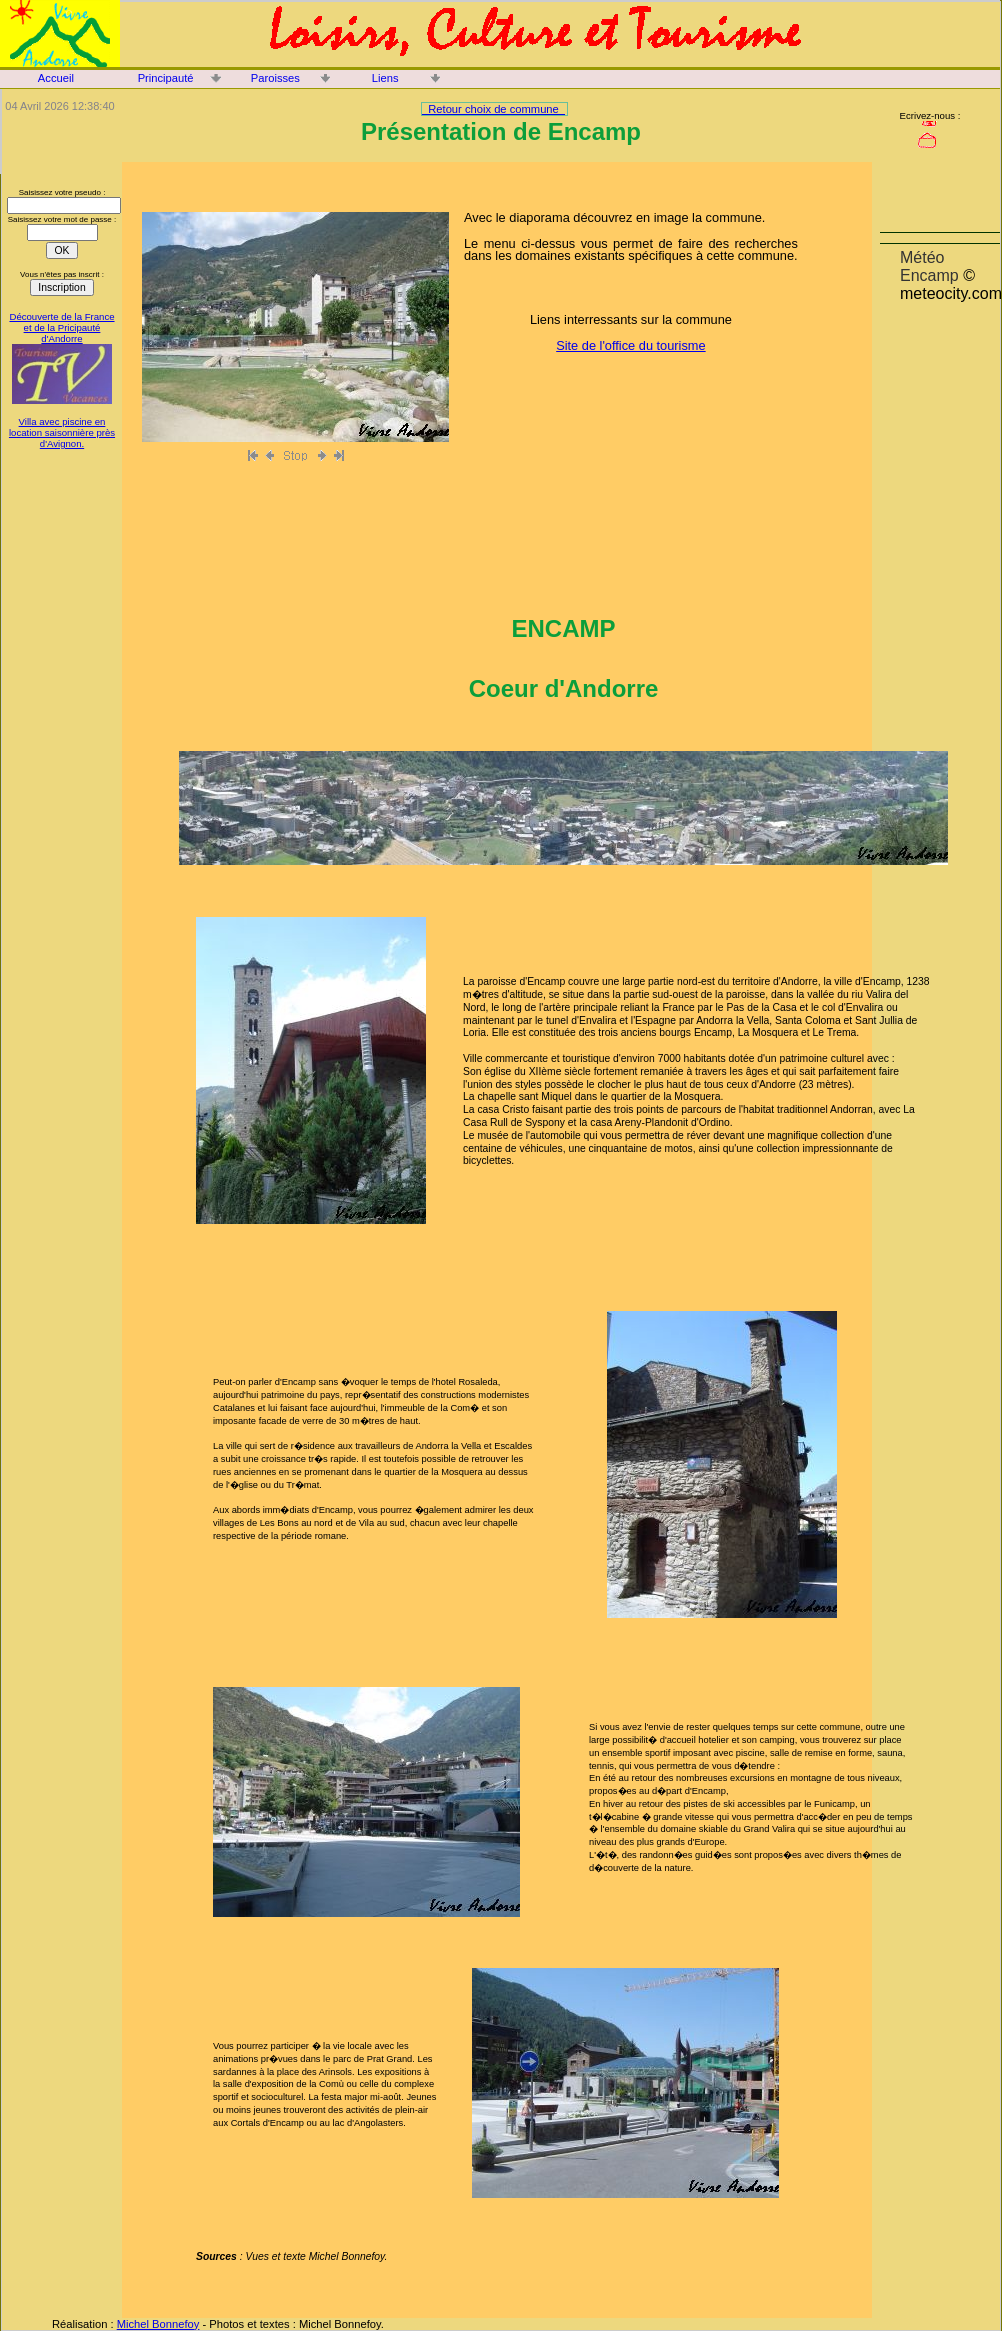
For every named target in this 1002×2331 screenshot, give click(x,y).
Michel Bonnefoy (158, 2324)
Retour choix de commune (493, 109)
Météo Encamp (929, 266)
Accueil (56, 78)
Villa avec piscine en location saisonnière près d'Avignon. (62, 432)
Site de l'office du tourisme (630, 345)
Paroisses (275, 78)
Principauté (166, 78)
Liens (385, 78)
